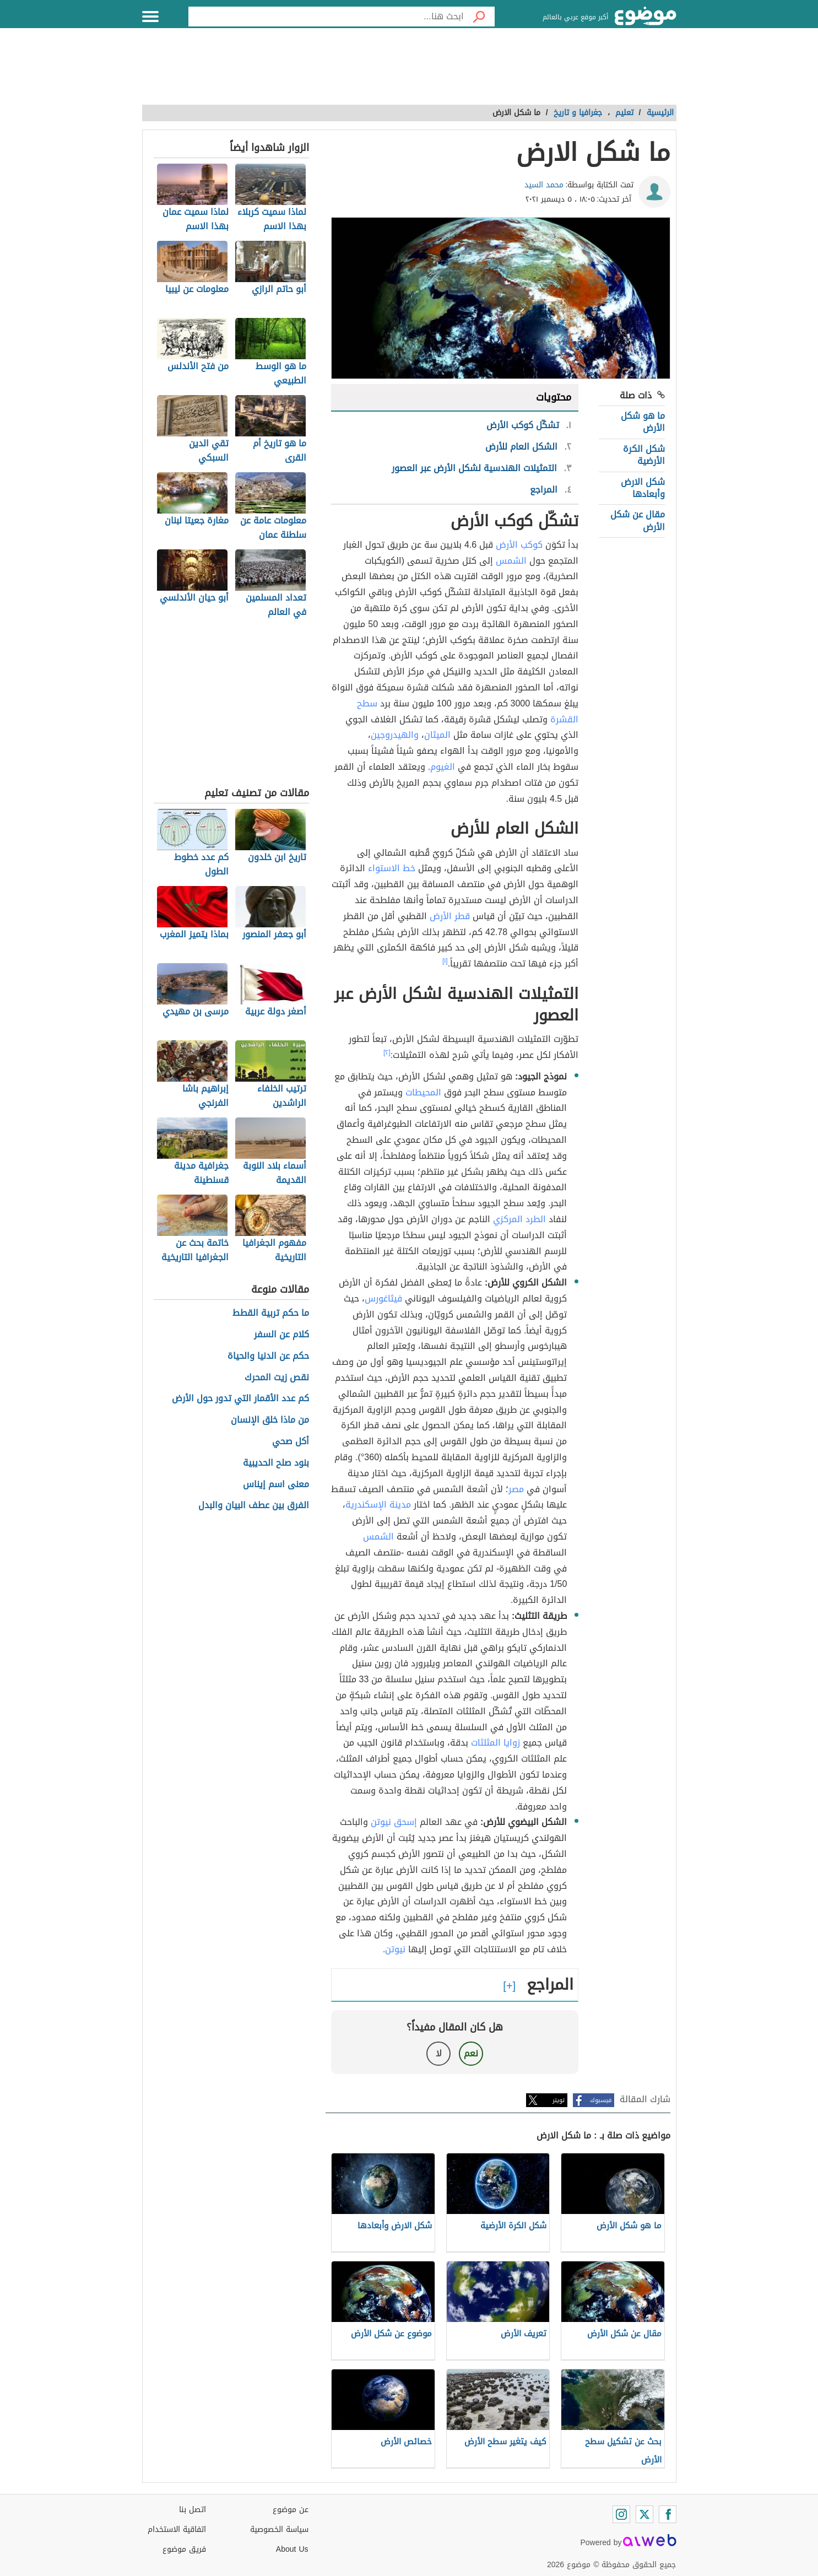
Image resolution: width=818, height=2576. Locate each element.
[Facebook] (667, 2514)
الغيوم (442, 766)
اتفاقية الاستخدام (177, 2529)
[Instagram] (621, 2514)
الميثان (437, 734)
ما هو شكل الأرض (643, 421)
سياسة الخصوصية (279, 2529)
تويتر (558, 2100)
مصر (516, 1489)
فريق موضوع (184, 2549)
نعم (471, 2053)
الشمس (511, 560)
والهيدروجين (395, 734)
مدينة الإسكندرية (378, 1504)
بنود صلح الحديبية (276, 1463)
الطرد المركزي (519, 1219)
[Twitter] (644, 2514)
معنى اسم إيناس (276, 1485)
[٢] (387, 1052)
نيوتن (395, 1949)
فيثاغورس (383, 1298)
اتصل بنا (192, 2509)
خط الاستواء (391, 868)
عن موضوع (290, 2509)
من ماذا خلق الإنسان (270, 1420)
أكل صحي (290, 1442)
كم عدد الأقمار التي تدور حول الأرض (240, 1399)
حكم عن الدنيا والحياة (268, 1356)
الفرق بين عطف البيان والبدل (253, 1506)
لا (439, 2053)
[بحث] (479, 16)
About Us (292, 2549)
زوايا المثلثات (495, 1742)
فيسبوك (600, 2100)
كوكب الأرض (519, 544)
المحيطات (423, 1092)
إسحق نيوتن (394, 1821)
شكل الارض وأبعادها (643, 488)
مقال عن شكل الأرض (637, 520)
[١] (445, 961)
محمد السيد (544, 184)
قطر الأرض (450, 916)
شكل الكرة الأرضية (644, 454)
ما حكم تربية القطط (270, 1313)
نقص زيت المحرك (277, 1378)
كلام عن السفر (281, 1335)
